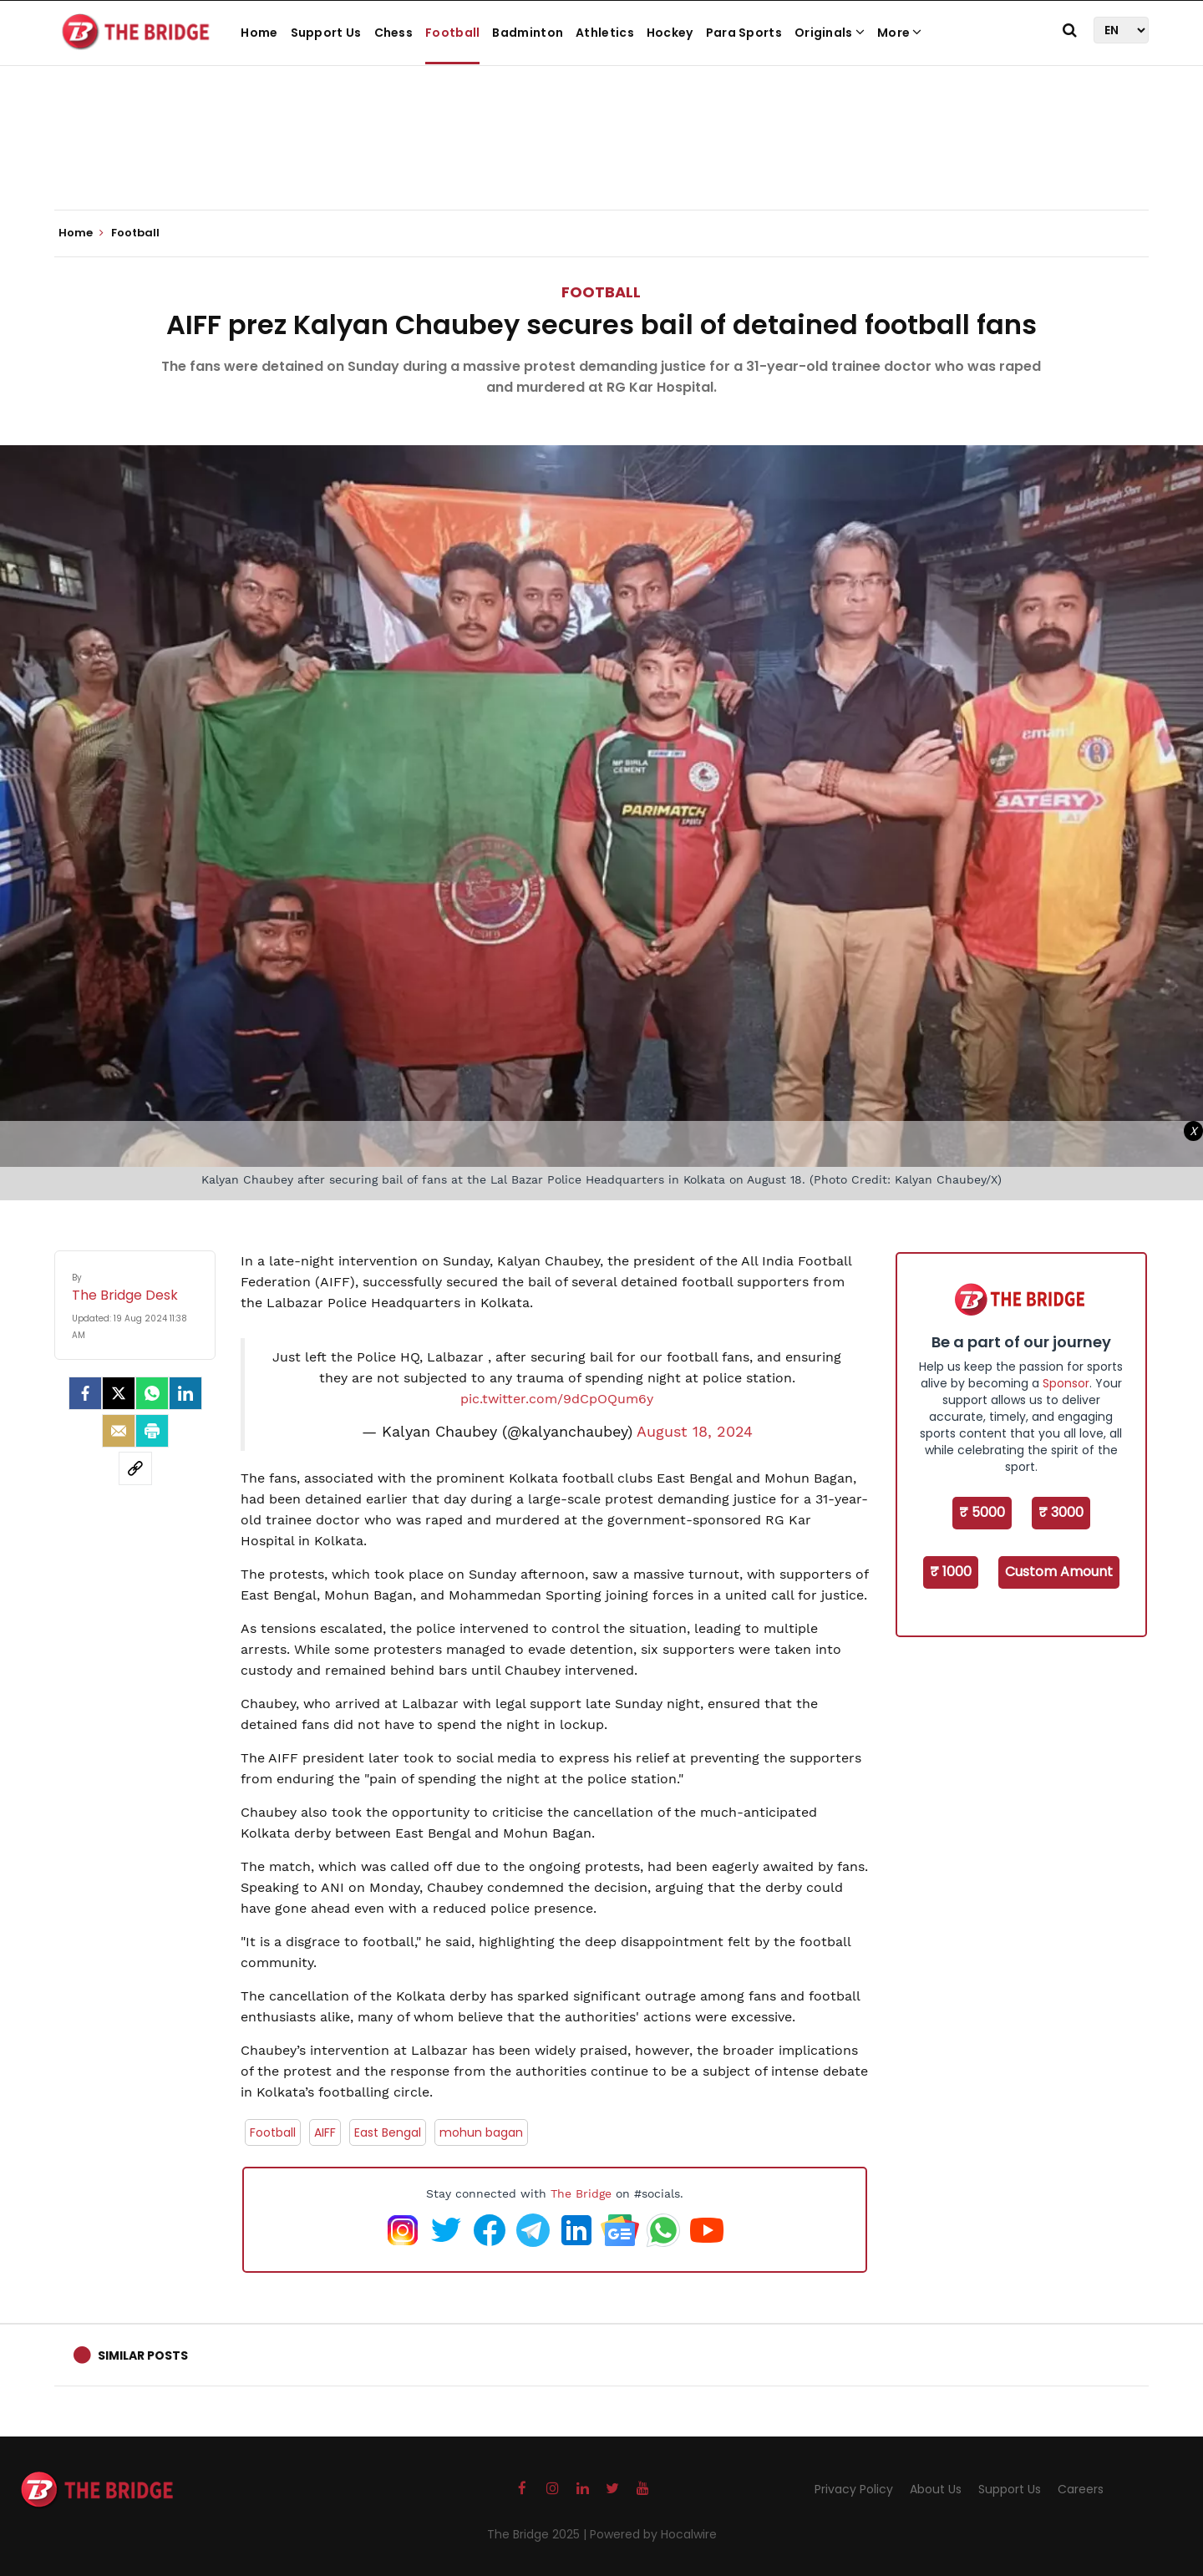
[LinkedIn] (185, 1393)
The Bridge (581, 2193)
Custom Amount (1059, 1571)
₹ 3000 (1061, 1512)
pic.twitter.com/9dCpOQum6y (556, 1399)
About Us (936, 2489)
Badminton (527, 32)
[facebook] (85, 1393)
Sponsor (1066, 1383)
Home (259, 32)
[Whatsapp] (152, 1393)
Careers (1081, 2489)
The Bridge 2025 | (538, 2534)
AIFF (325, 2132)
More (899, 32)
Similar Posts (143, 2355)
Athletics (605, 32)
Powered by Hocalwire (653, 2534)
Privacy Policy (854, 2489)
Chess (394, 32)
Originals (829, 32)
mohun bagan (481, 2132)
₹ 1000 (951, 1571)
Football (452, 32)
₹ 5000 (982, 1512)
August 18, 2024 (695, 1431)
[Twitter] (118, 1393)
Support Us (326, 32)
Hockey (670, 32)
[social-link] (135, 1468)
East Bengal (387, 2132)
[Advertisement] (601, 158)
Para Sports (744, 32)
